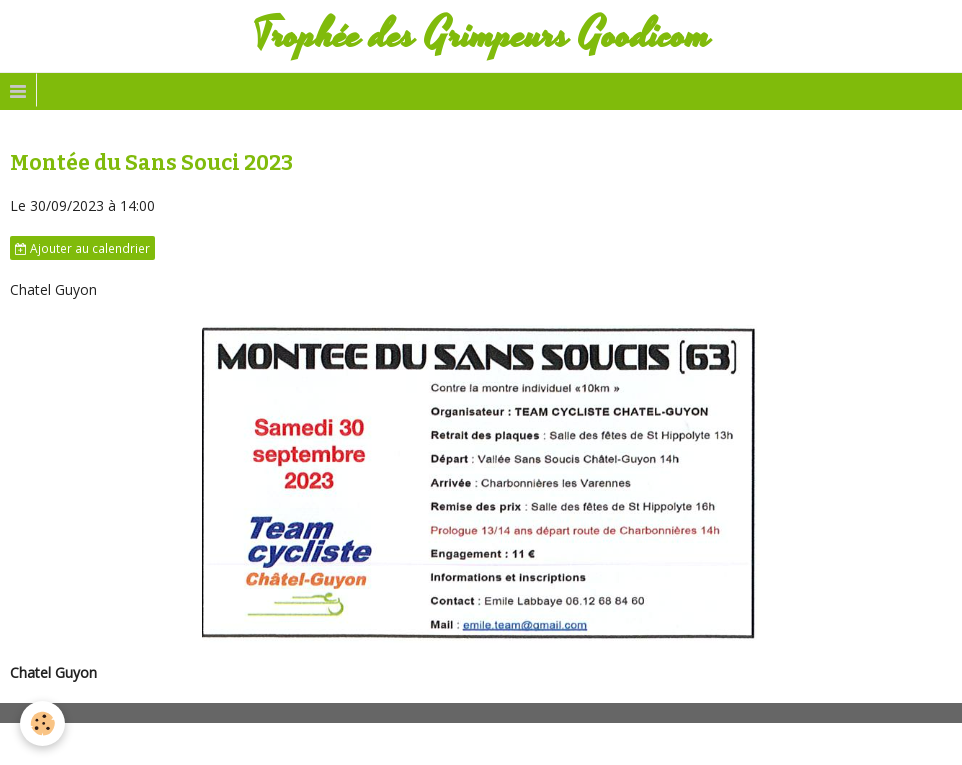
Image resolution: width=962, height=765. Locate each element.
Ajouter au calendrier (82, 248)
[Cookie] (42, 723)
